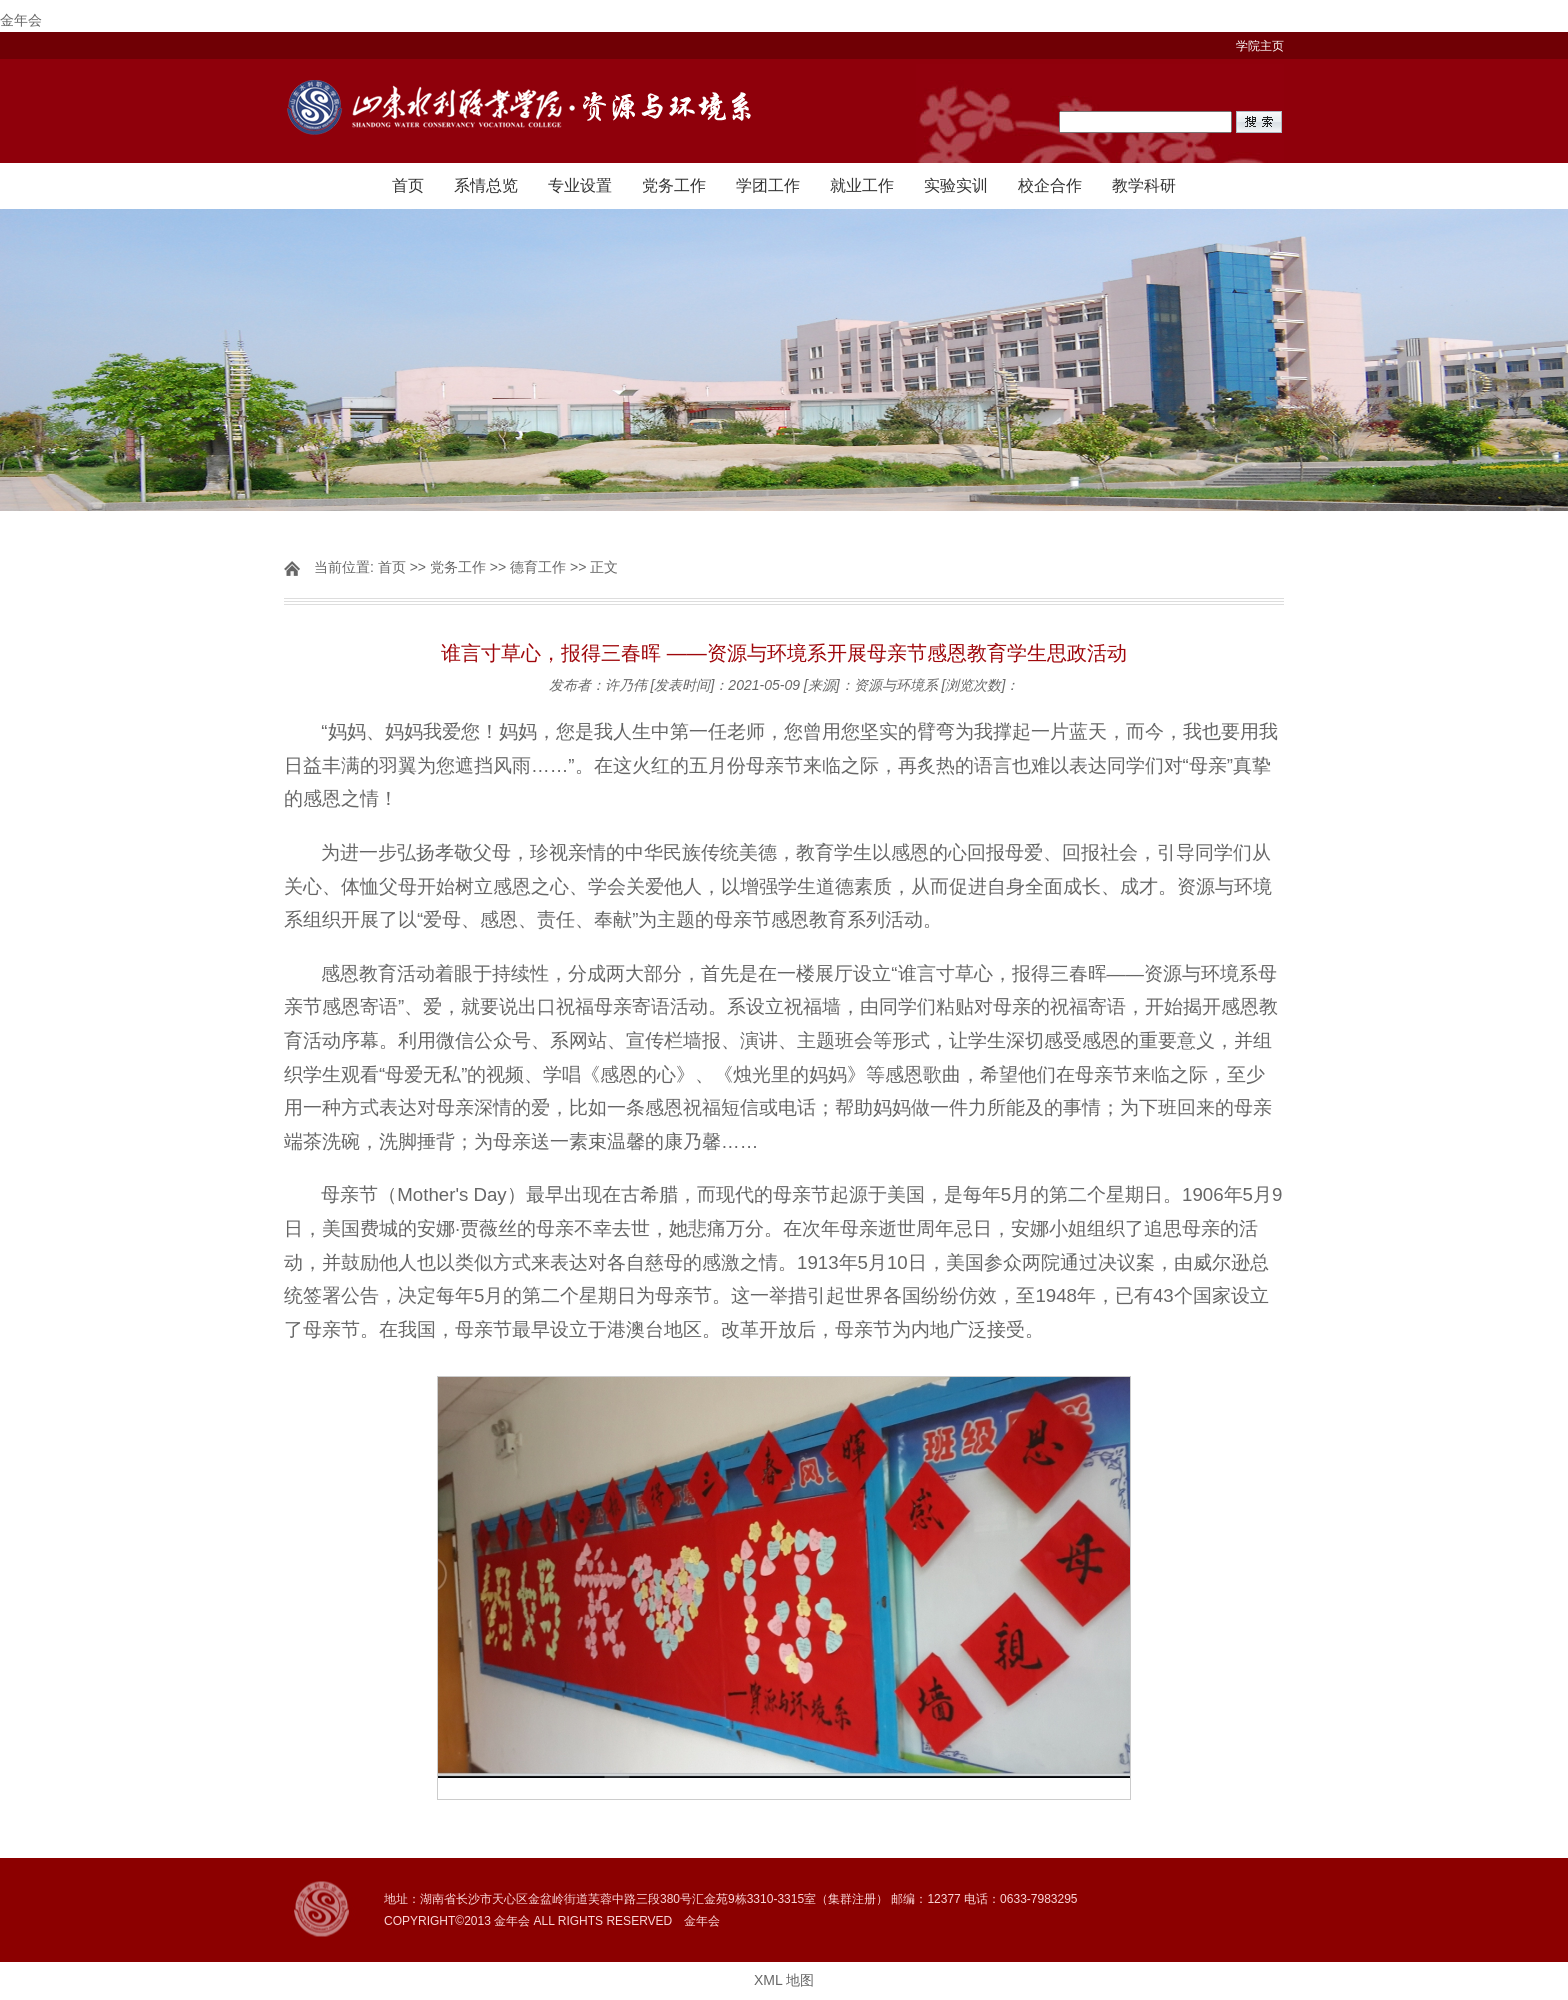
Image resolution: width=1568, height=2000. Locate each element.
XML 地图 (784, 1980)
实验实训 (956, 185)
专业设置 (580, 185)
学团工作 (768, 185)
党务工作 (674, 185)
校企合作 (1050, 185)
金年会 (21, 20)
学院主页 (1260, 46)
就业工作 (862, 185)
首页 (408, 185)
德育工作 (538, 567)
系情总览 (486, 185)
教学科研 (1144, 185)
